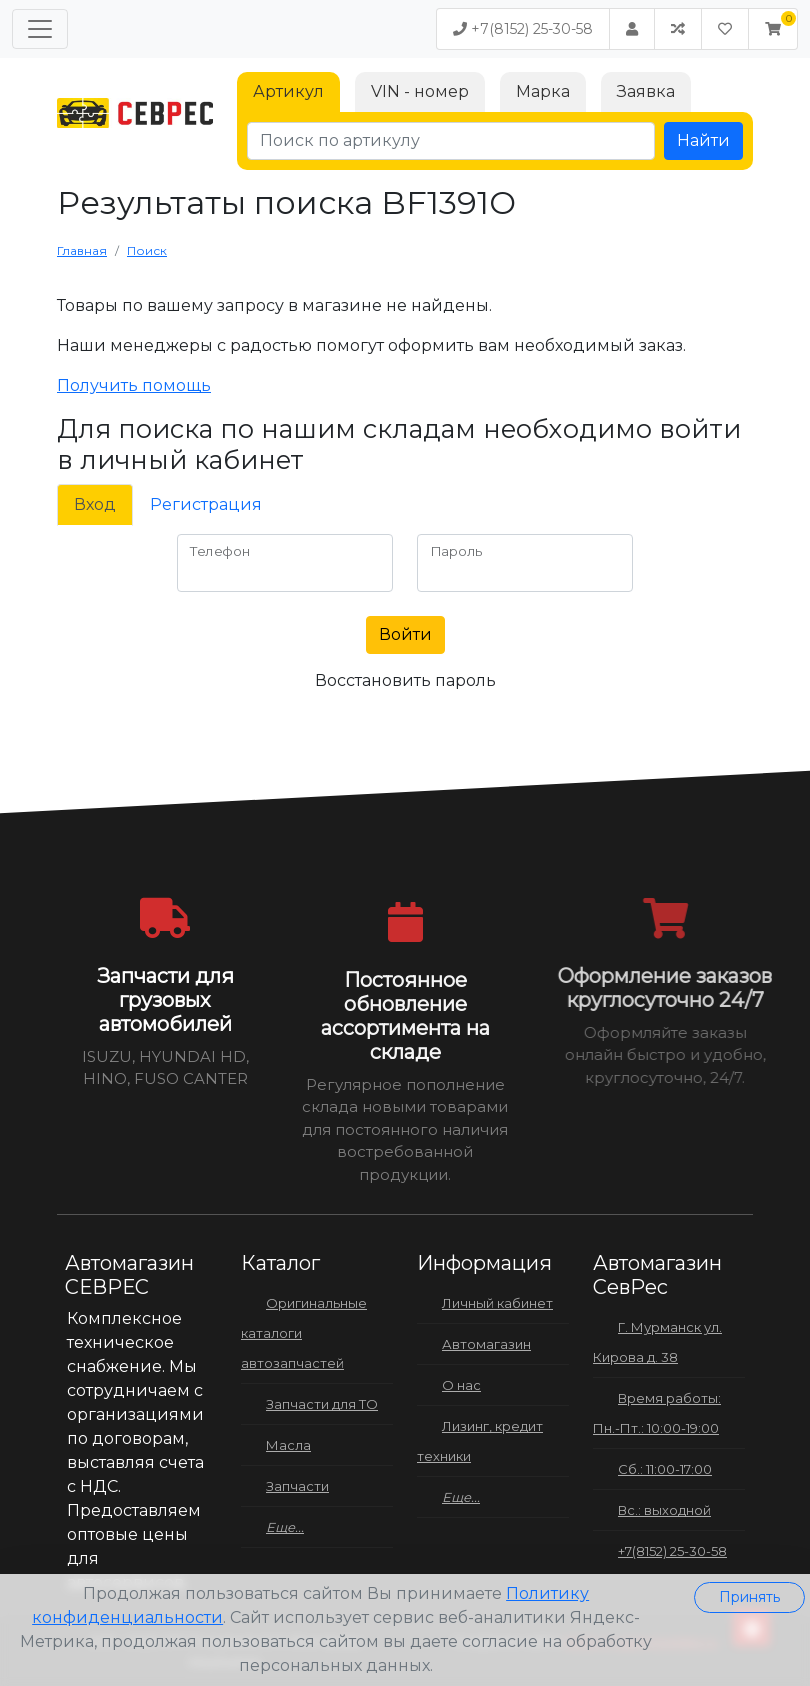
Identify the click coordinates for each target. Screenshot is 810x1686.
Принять (749, 1597)
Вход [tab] (95, 504)
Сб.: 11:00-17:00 (665, 1469)
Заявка (646, 91)
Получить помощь (134, 385)
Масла (288, 1445)
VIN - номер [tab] (420, 91)
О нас (461, 1385)
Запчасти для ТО (322, 1404)
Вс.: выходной (664, 1510)
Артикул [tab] (288, 91)
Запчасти (297, 1486)
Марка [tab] (543, 91)
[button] (773, 29)
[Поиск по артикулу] (451, 141)
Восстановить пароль (405, 680)
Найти (703, 140)
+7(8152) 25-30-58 (523, 29)
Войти (405, 634)
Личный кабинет (497, 1303)
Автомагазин (486, 1344)
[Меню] (40, 29)
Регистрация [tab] (206, 504)
